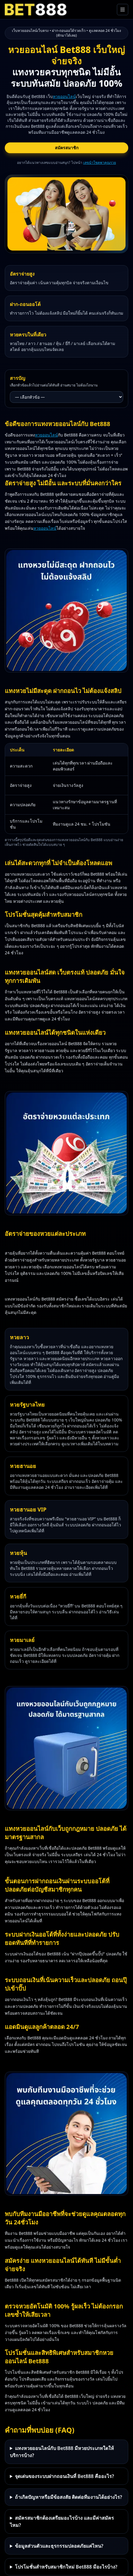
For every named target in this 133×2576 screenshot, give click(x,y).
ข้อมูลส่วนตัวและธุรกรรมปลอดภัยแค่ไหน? (59, 2546)
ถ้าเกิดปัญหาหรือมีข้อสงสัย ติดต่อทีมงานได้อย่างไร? (68, 2497)
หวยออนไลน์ (64, 96)
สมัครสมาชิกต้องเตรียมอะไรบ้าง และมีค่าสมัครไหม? (62, 2521)
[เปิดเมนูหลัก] (122, 9)
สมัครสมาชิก (66, 147)
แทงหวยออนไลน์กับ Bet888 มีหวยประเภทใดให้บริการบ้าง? (62, 2452)
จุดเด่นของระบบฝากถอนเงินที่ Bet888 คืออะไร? (64, 2476)
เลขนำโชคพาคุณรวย (99, 162)
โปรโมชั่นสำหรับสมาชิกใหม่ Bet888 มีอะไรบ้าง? (66, 2566)
